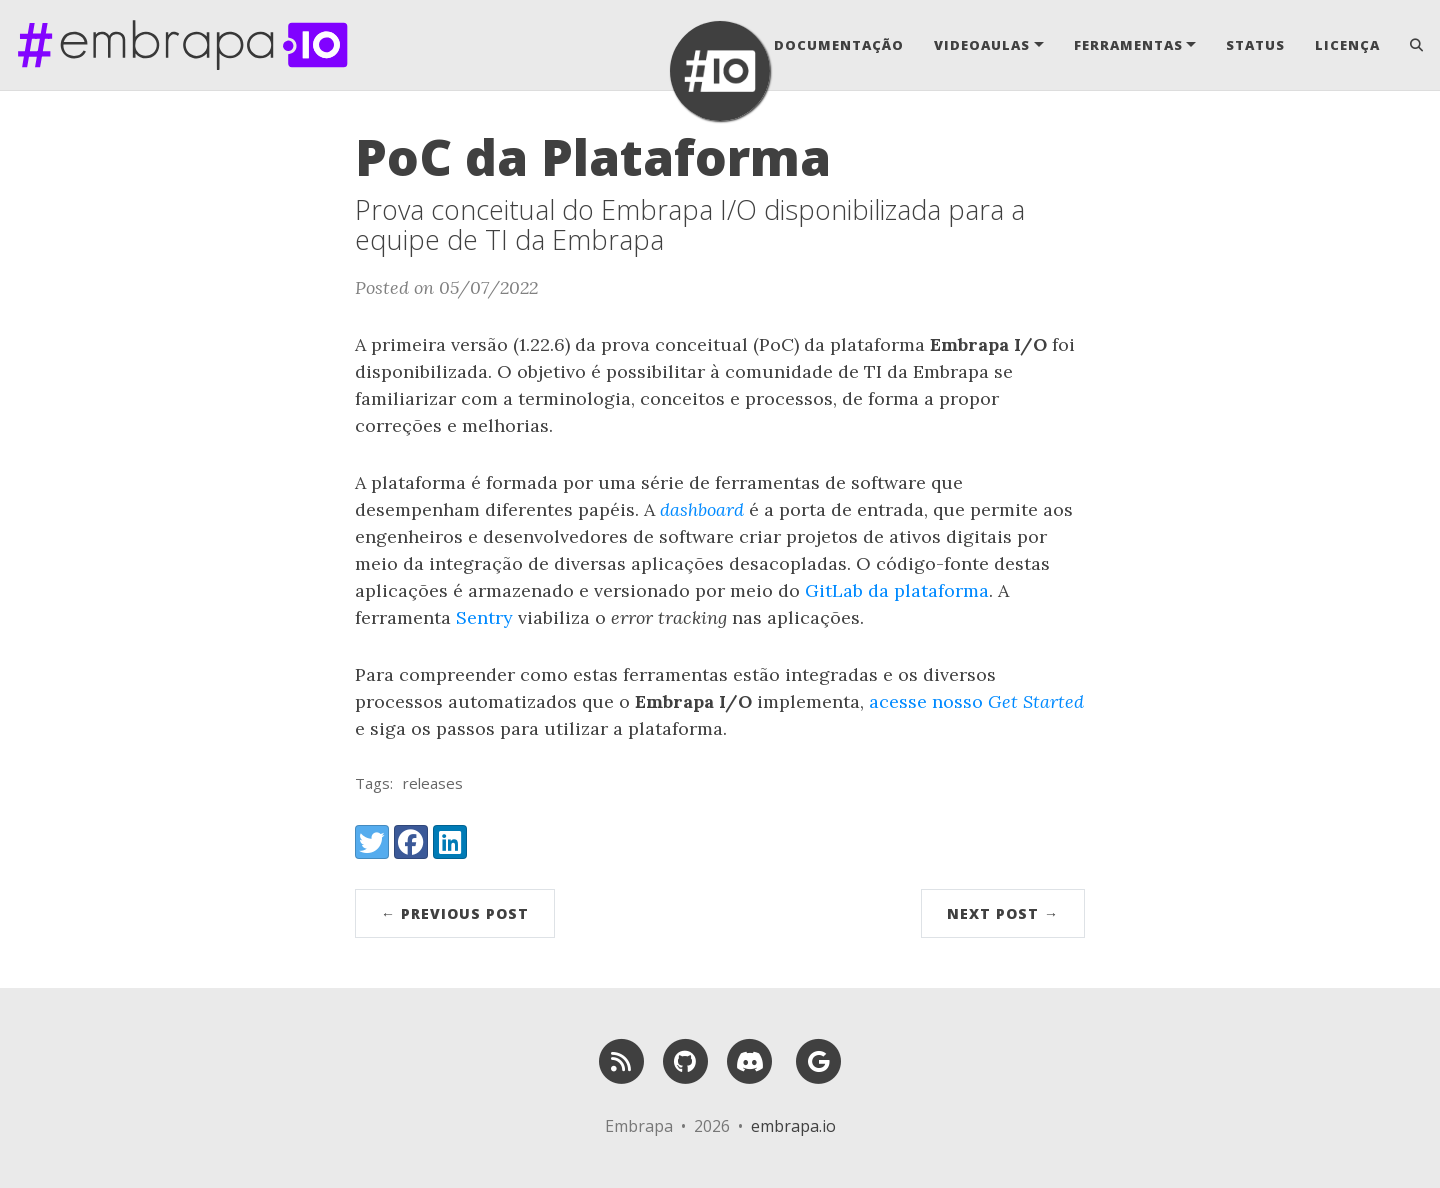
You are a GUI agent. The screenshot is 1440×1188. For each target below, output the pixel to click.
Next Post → (1003, 913)
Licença (1347, 45)
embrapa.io (793, 1126)
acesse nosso (976, 701)
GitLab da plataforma (897, 590)
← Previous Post (455, 913)
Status (1255, 45)
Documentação (839, 45)
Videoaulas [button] (982, 45)
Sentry (484, 617)
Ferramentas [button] (1128, 45)
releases (433, 783)
